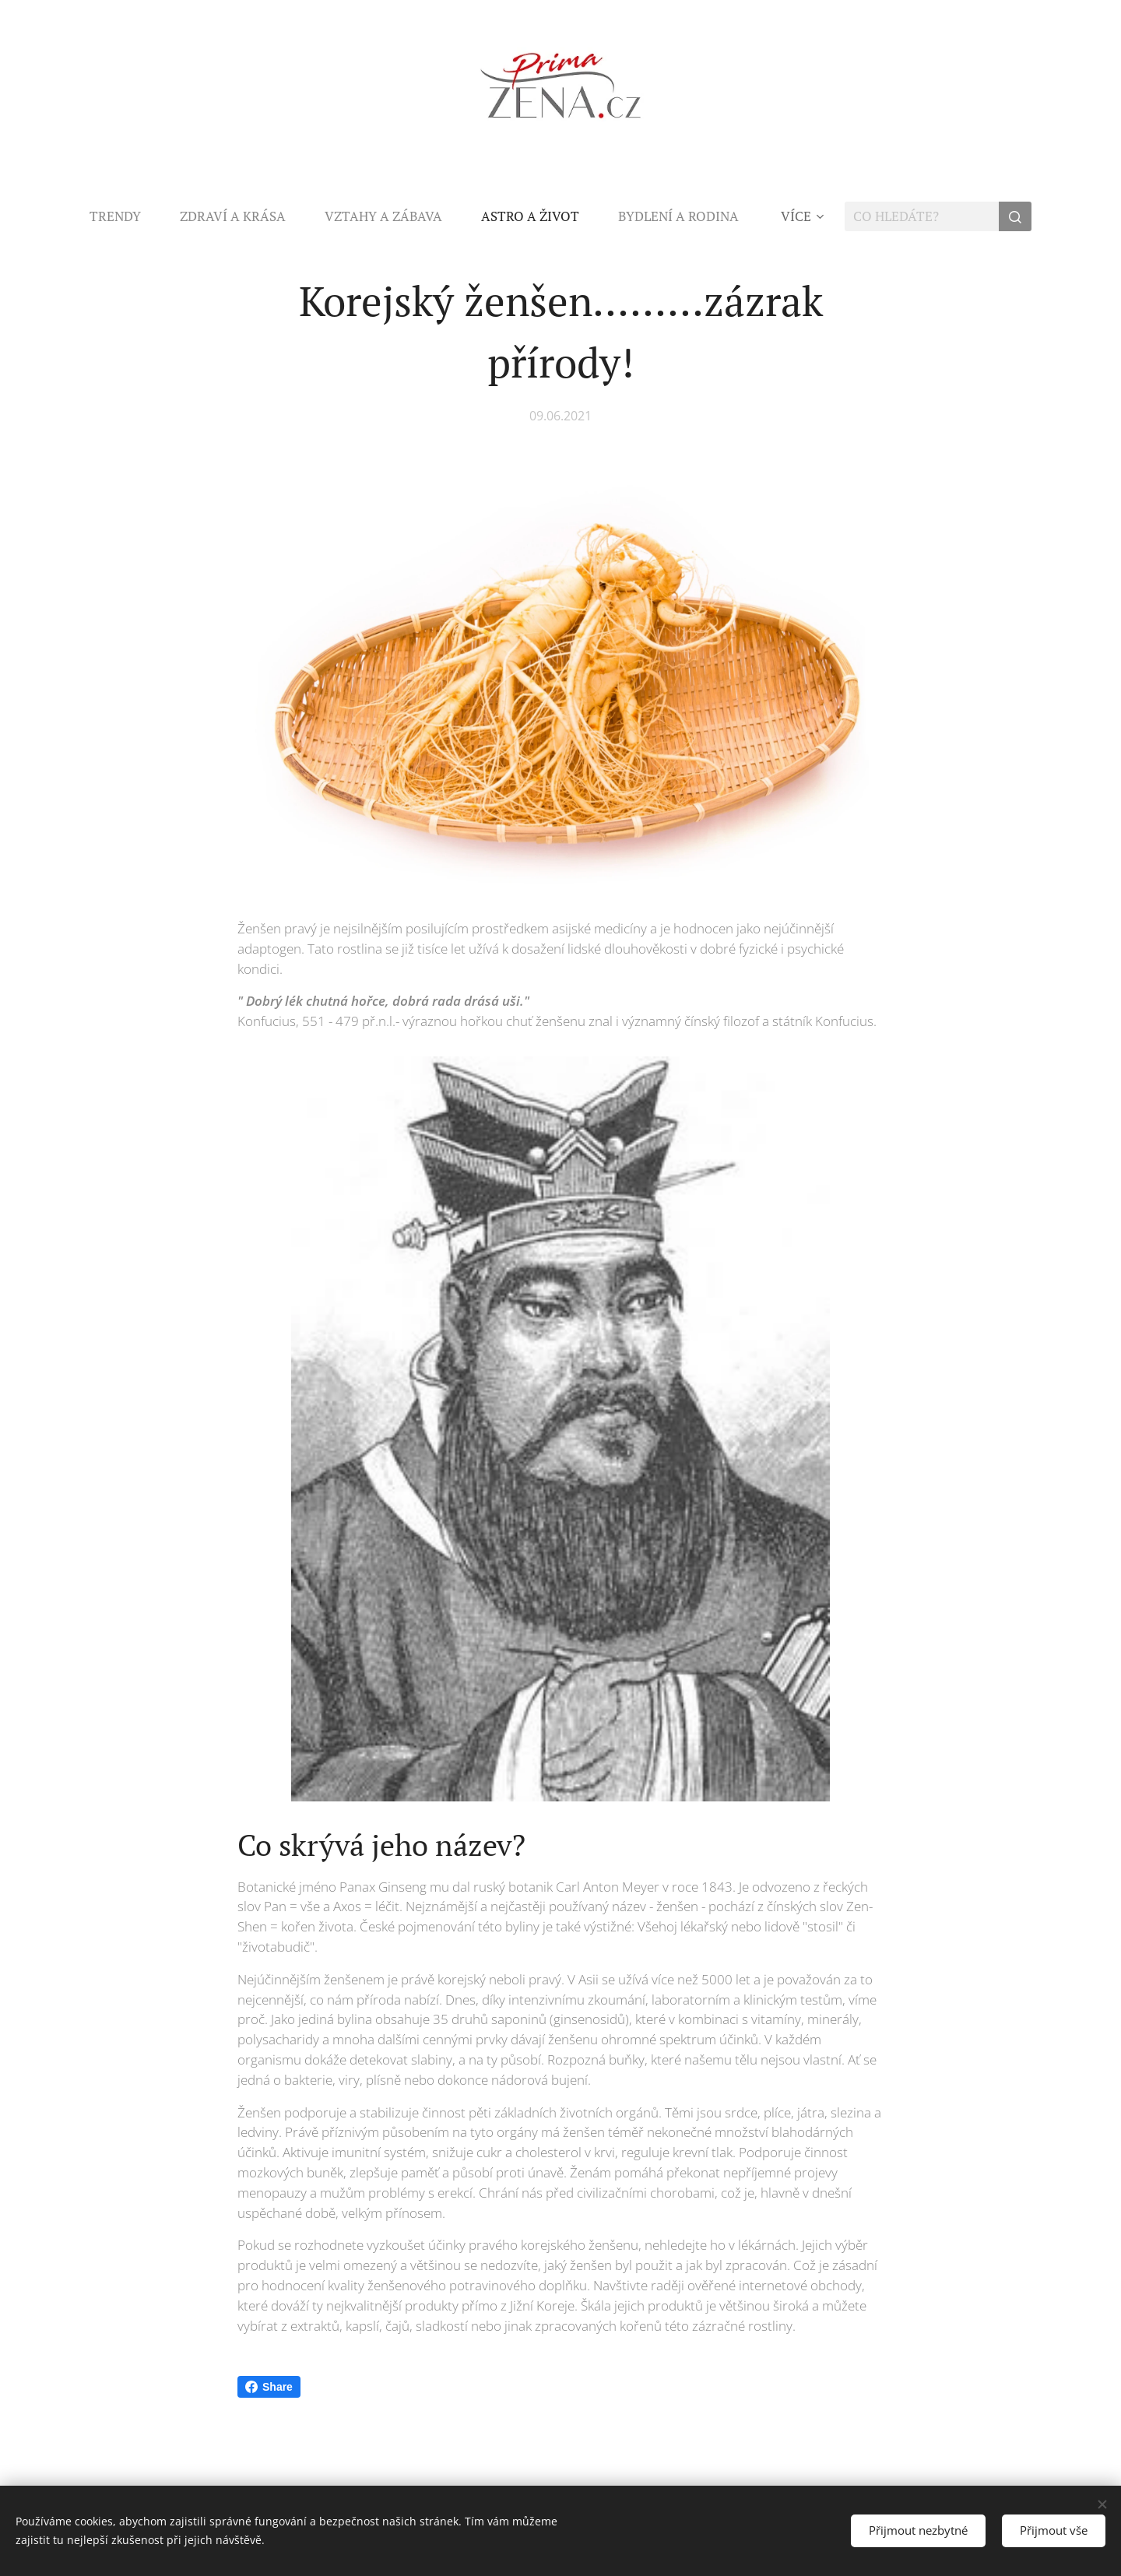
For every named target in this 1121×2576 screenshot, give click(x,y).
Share (269, 2387)
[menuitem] (125, 216)
